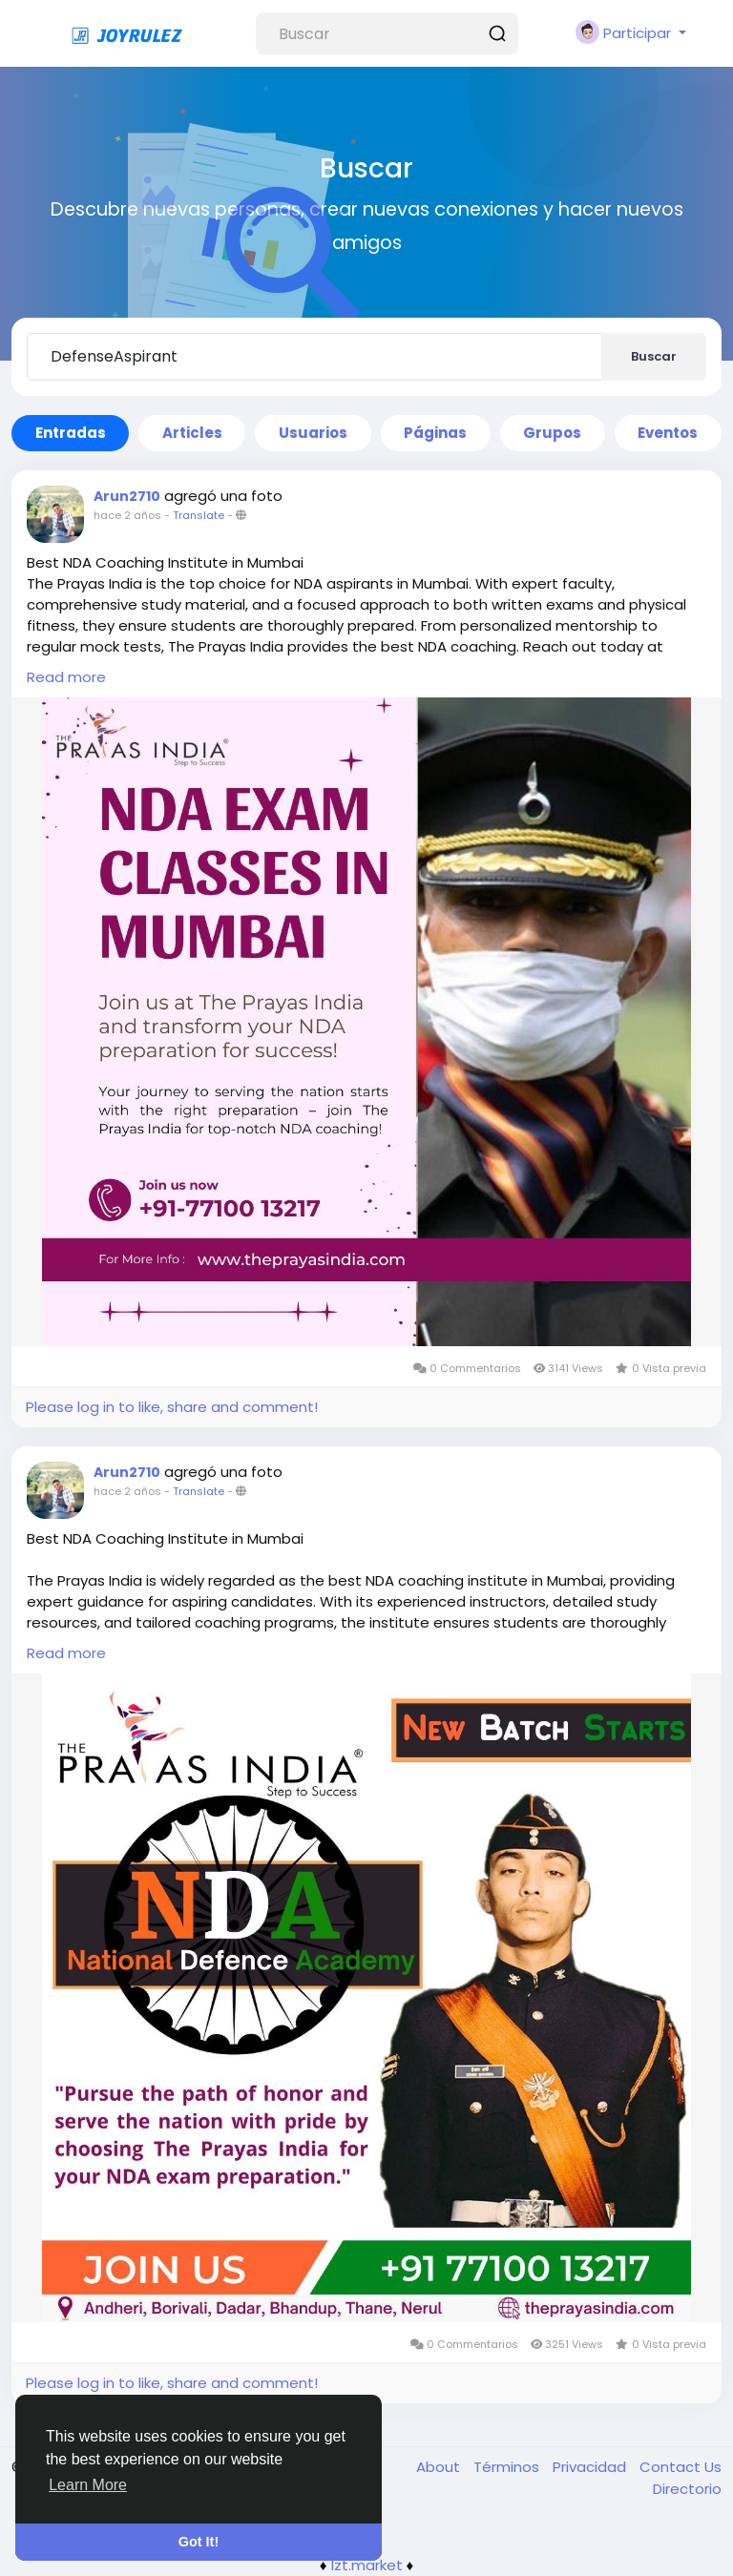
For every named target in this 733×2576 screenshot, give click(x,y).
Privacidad (591, 2467)
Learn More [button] (88, 2485)
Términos (508, 2467)
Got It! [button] (198, 2541)
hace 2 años (127, 515)
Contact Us (680, 2467)
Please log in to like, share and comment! (172, 1407)
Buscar (654, 356)
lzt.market (367, 2565)
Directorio (687, 2489)
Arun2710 (127, 496)
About (440, 2467)
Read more (66, 677)
